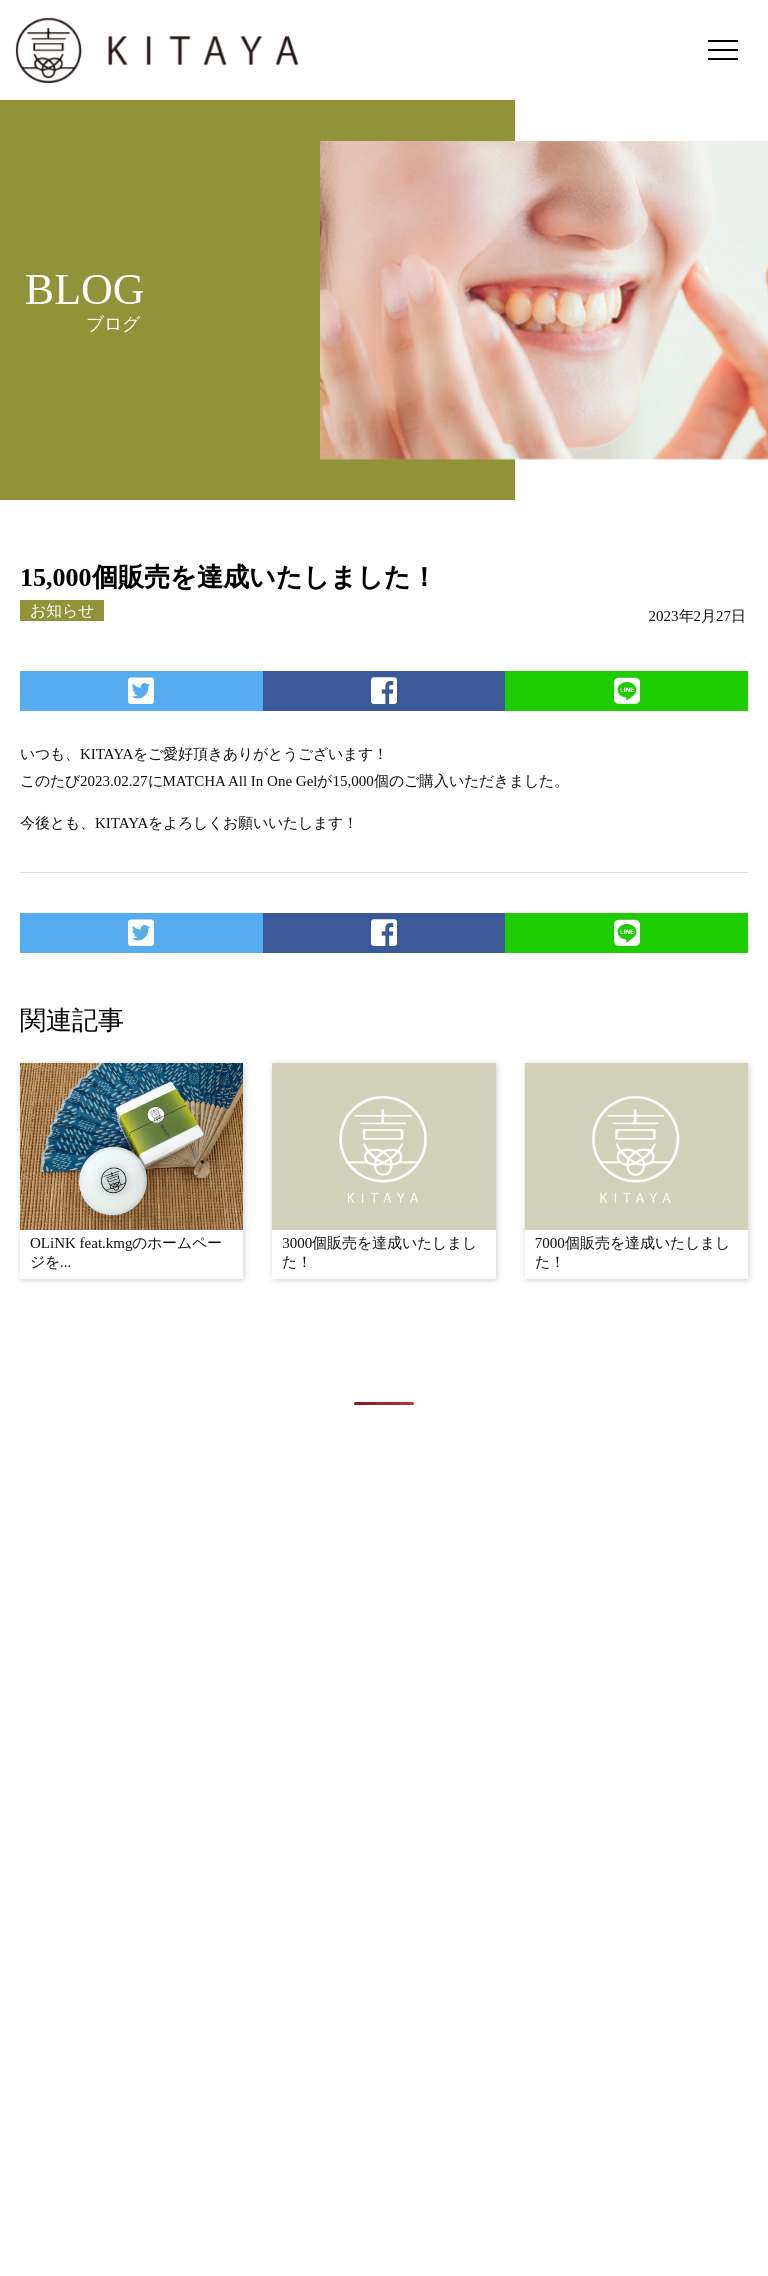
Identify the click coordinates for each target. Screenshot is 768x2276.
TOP (304, 2111)
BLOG (633, 2111)
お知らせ (62, 610)
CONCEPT (399, 2111)
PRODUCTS (524, 2111)
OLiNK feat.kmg (532, 2215)
